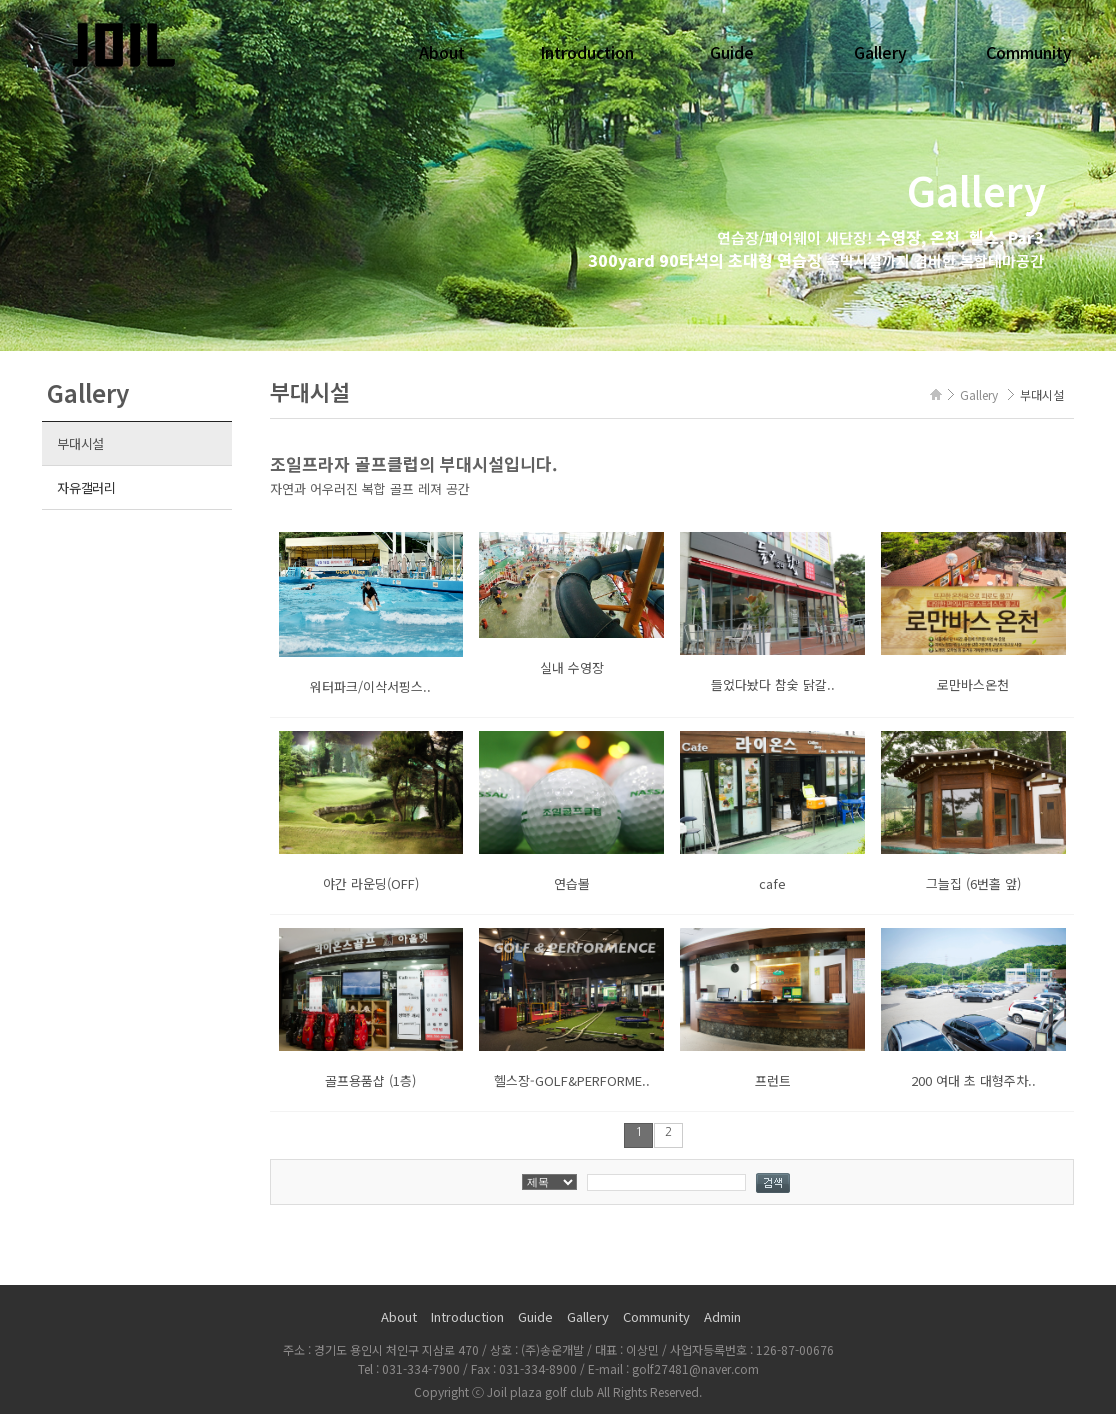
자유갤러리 (86, 487)
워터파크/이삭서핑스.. (370, 686)
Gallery (880, 52)
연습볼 (572, 883)
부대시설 (80, 443)
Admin (722, 1316)
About (442, 52)
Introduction (587, 52)
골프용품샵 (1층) (370, 1080)
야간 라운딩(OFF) (371, 883)
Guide (732, 52)
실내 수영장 (572, 667)
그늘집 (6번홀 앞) (973, 883)
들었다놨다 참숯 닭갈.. (773, 684)
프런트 (773, 1080)
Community (1029, 52)
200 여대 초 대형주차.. (973, 1080)
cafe (772, 883)
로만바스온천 (973, 684)
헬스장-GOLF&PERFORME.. (572, 1080)
